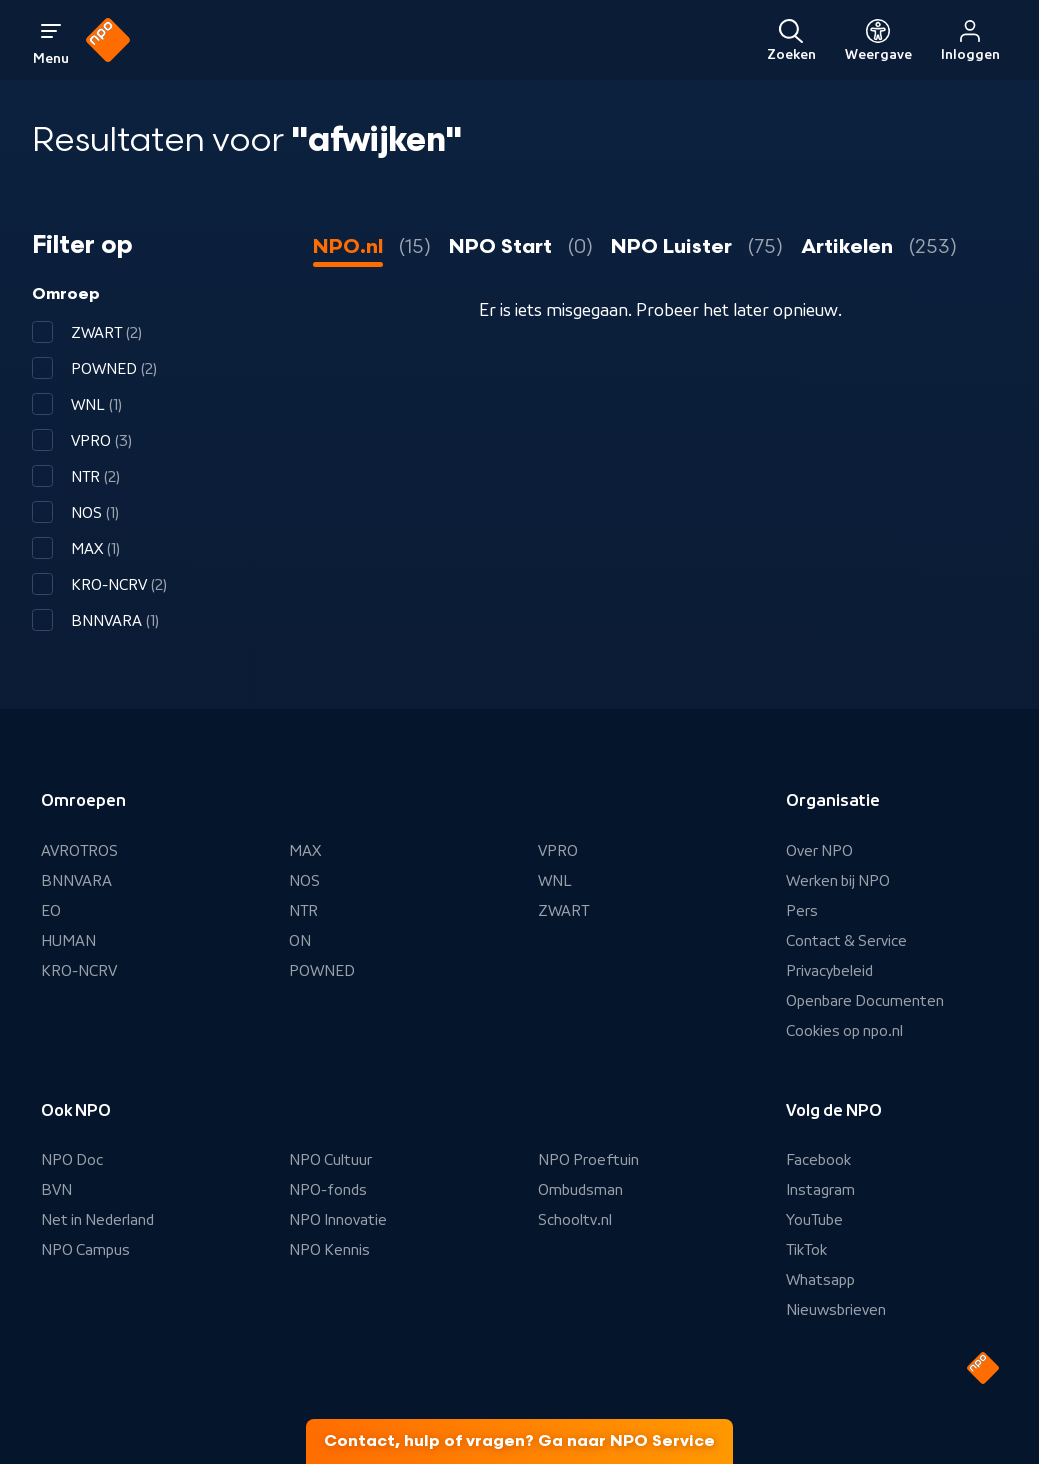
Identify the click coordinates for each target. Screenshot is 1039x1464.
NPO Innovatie (338, 1220)
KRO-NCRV (79, 971)
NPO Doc (72, 1160)
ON (300, 941)
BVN (56, 1190)
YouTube (814, 1220)
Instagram (820, 1190)
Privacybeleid (829, 971)
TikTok (806, 1250)
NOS (304, 881)
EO (51, 911)
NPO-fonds (328, 1190)
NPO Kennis (329, 1250)
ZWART (563, 911)
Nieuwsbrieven (836, 1310)
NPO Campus (85, 1250)
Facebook (818, 1160)
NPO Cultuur (330, 1160)
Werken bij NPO (838, 881)
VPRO (558, 851)
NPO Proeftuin (588, 1160)
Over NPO (819, 851)
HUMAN (68, 941)
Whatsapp (820, 1280)
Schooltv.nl (575, 1220)
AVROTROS (79, 851)
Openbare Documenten (865, 1001)
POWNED (322, 971)
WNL (555, 881)
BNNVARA (76, 881)
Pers (802, 911)
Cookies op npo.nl (844, 1031)
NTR (303, 911)
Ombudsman (580, 1190)
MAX (305, 851)
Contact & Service (846, 941)
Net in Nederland (97, 1220)
